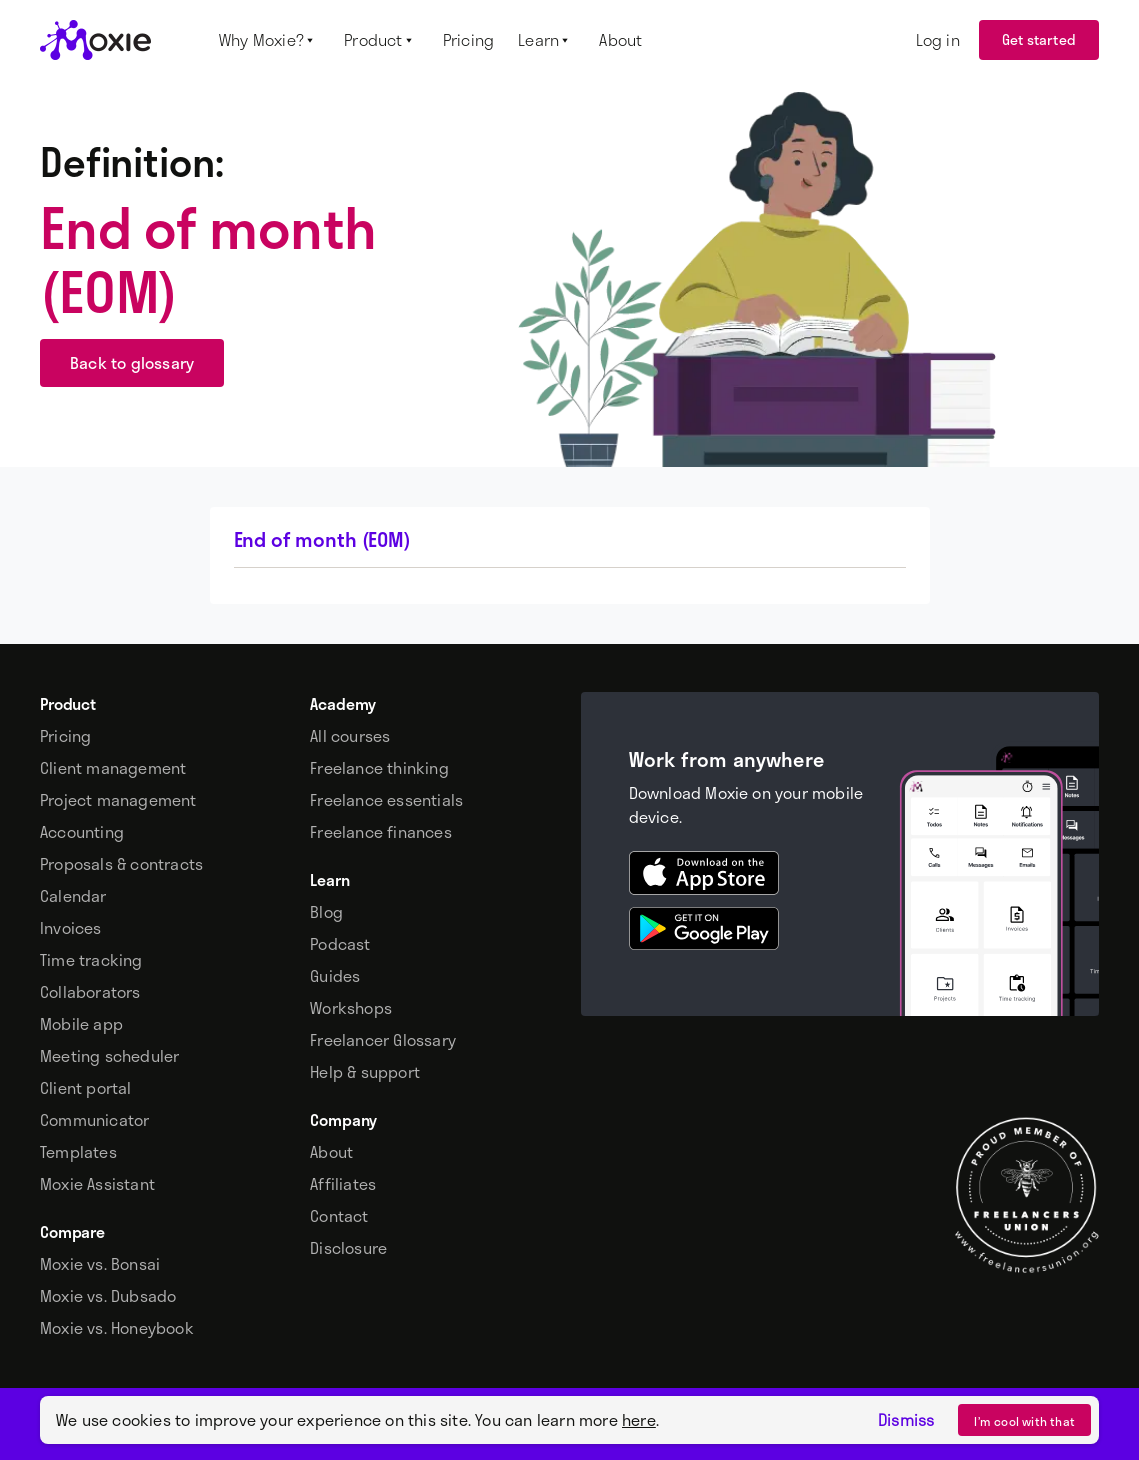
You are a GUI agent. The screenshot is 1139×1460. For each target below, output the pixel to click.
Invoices (71, 928)
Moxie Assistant (97, 1184)
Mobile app (81, 1024)
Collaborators (90, 992)
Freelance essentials (386, 800)
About (331, 1152)
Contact (339, 1216)
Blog (326, 912)
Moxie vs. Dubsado (108, 1296)
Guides (335, 976)
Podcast (340, 944)
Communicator (94, 1120)
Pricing (65, 736)
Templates (78, 1152)
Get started (1039, 39)
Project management (118, 800)
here (639, 1419)
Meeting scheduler (109, 1056)
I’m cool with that (1024, 1421)
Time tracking (91, 960)
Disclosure (348, 1248)
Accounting (82, 832)
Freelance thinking (379, 768)
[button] (269, 40)
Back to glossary (132, 362)
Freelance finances (381, 832)
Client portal (86, 1088)
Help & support (365, 1072)
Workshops (351, 1008)
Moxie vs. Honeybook (117, 1328)
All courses (350, 736)
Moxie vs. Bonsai (100, 1264)
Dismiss (906, 1420)
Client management (113, 768)
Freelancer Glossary (383, 1040)
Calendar (73, 896)
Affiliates (343, 1184)
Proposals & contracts (121, 864)
